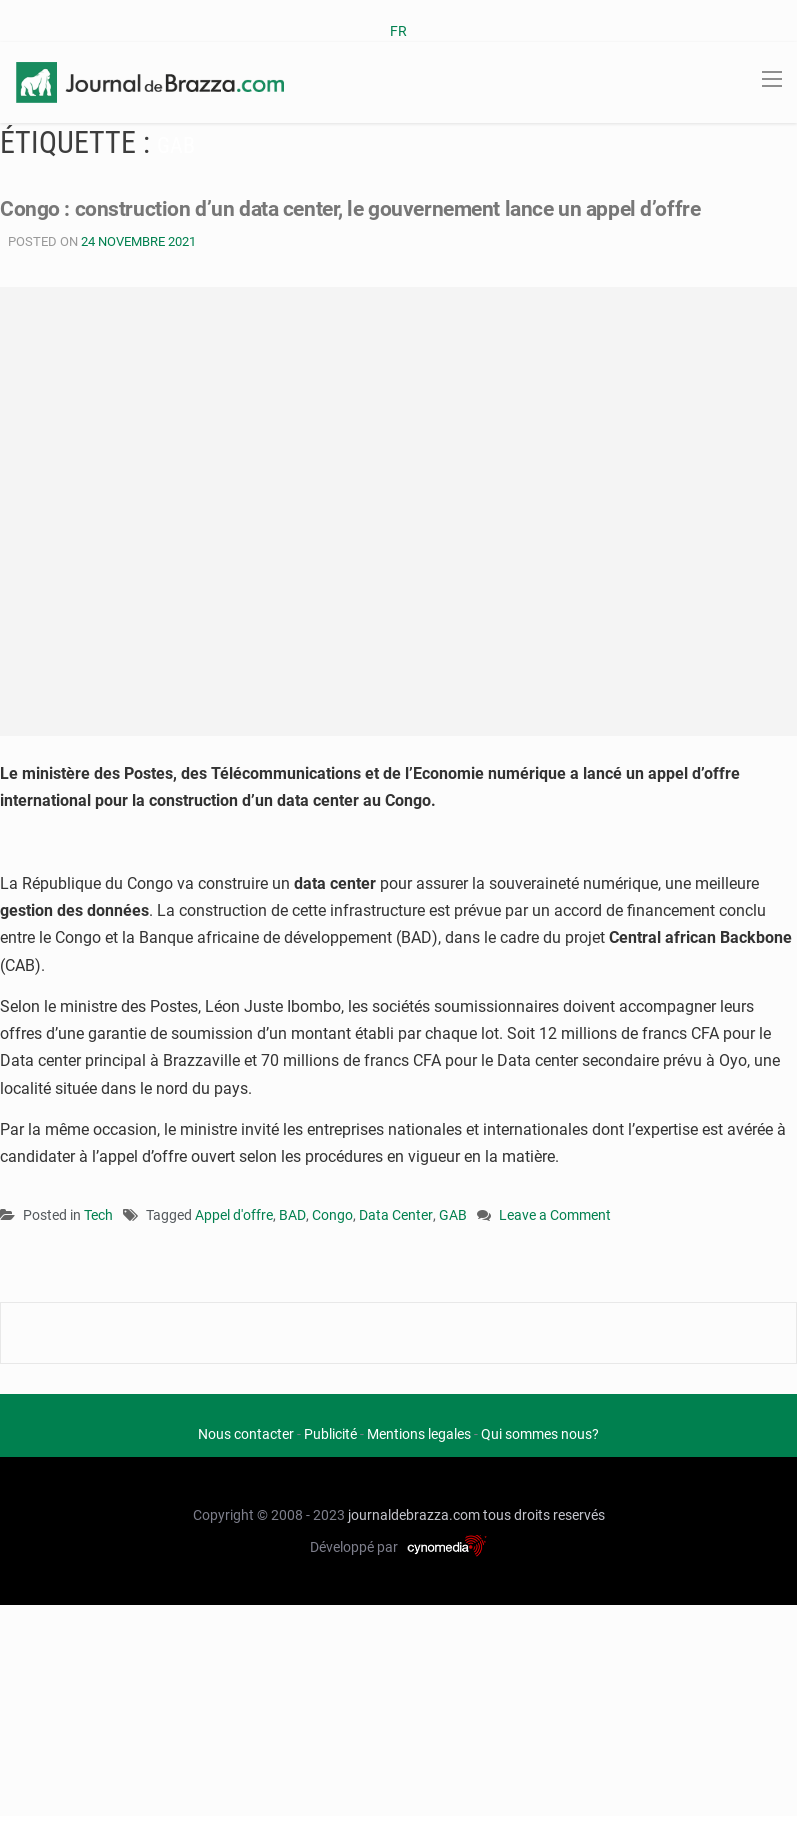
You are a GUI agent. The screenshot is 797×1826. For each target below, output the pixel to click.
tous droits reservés (544, 1515)
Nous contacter (246, 1434)
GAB (453, 1215)
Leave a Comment (555, 1216)
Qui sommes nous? (540, 1434)
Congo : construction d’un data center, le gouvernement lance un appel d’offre (357, 208)
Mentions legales (419, 1434)
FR (398, 31)
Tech (98, 1215)
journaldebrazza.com (414, 1515)
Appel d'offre (234, 1215)
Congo (332, 1215)
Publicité (330, 1434)
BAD (292, 1215)
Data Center (396, 1215)
